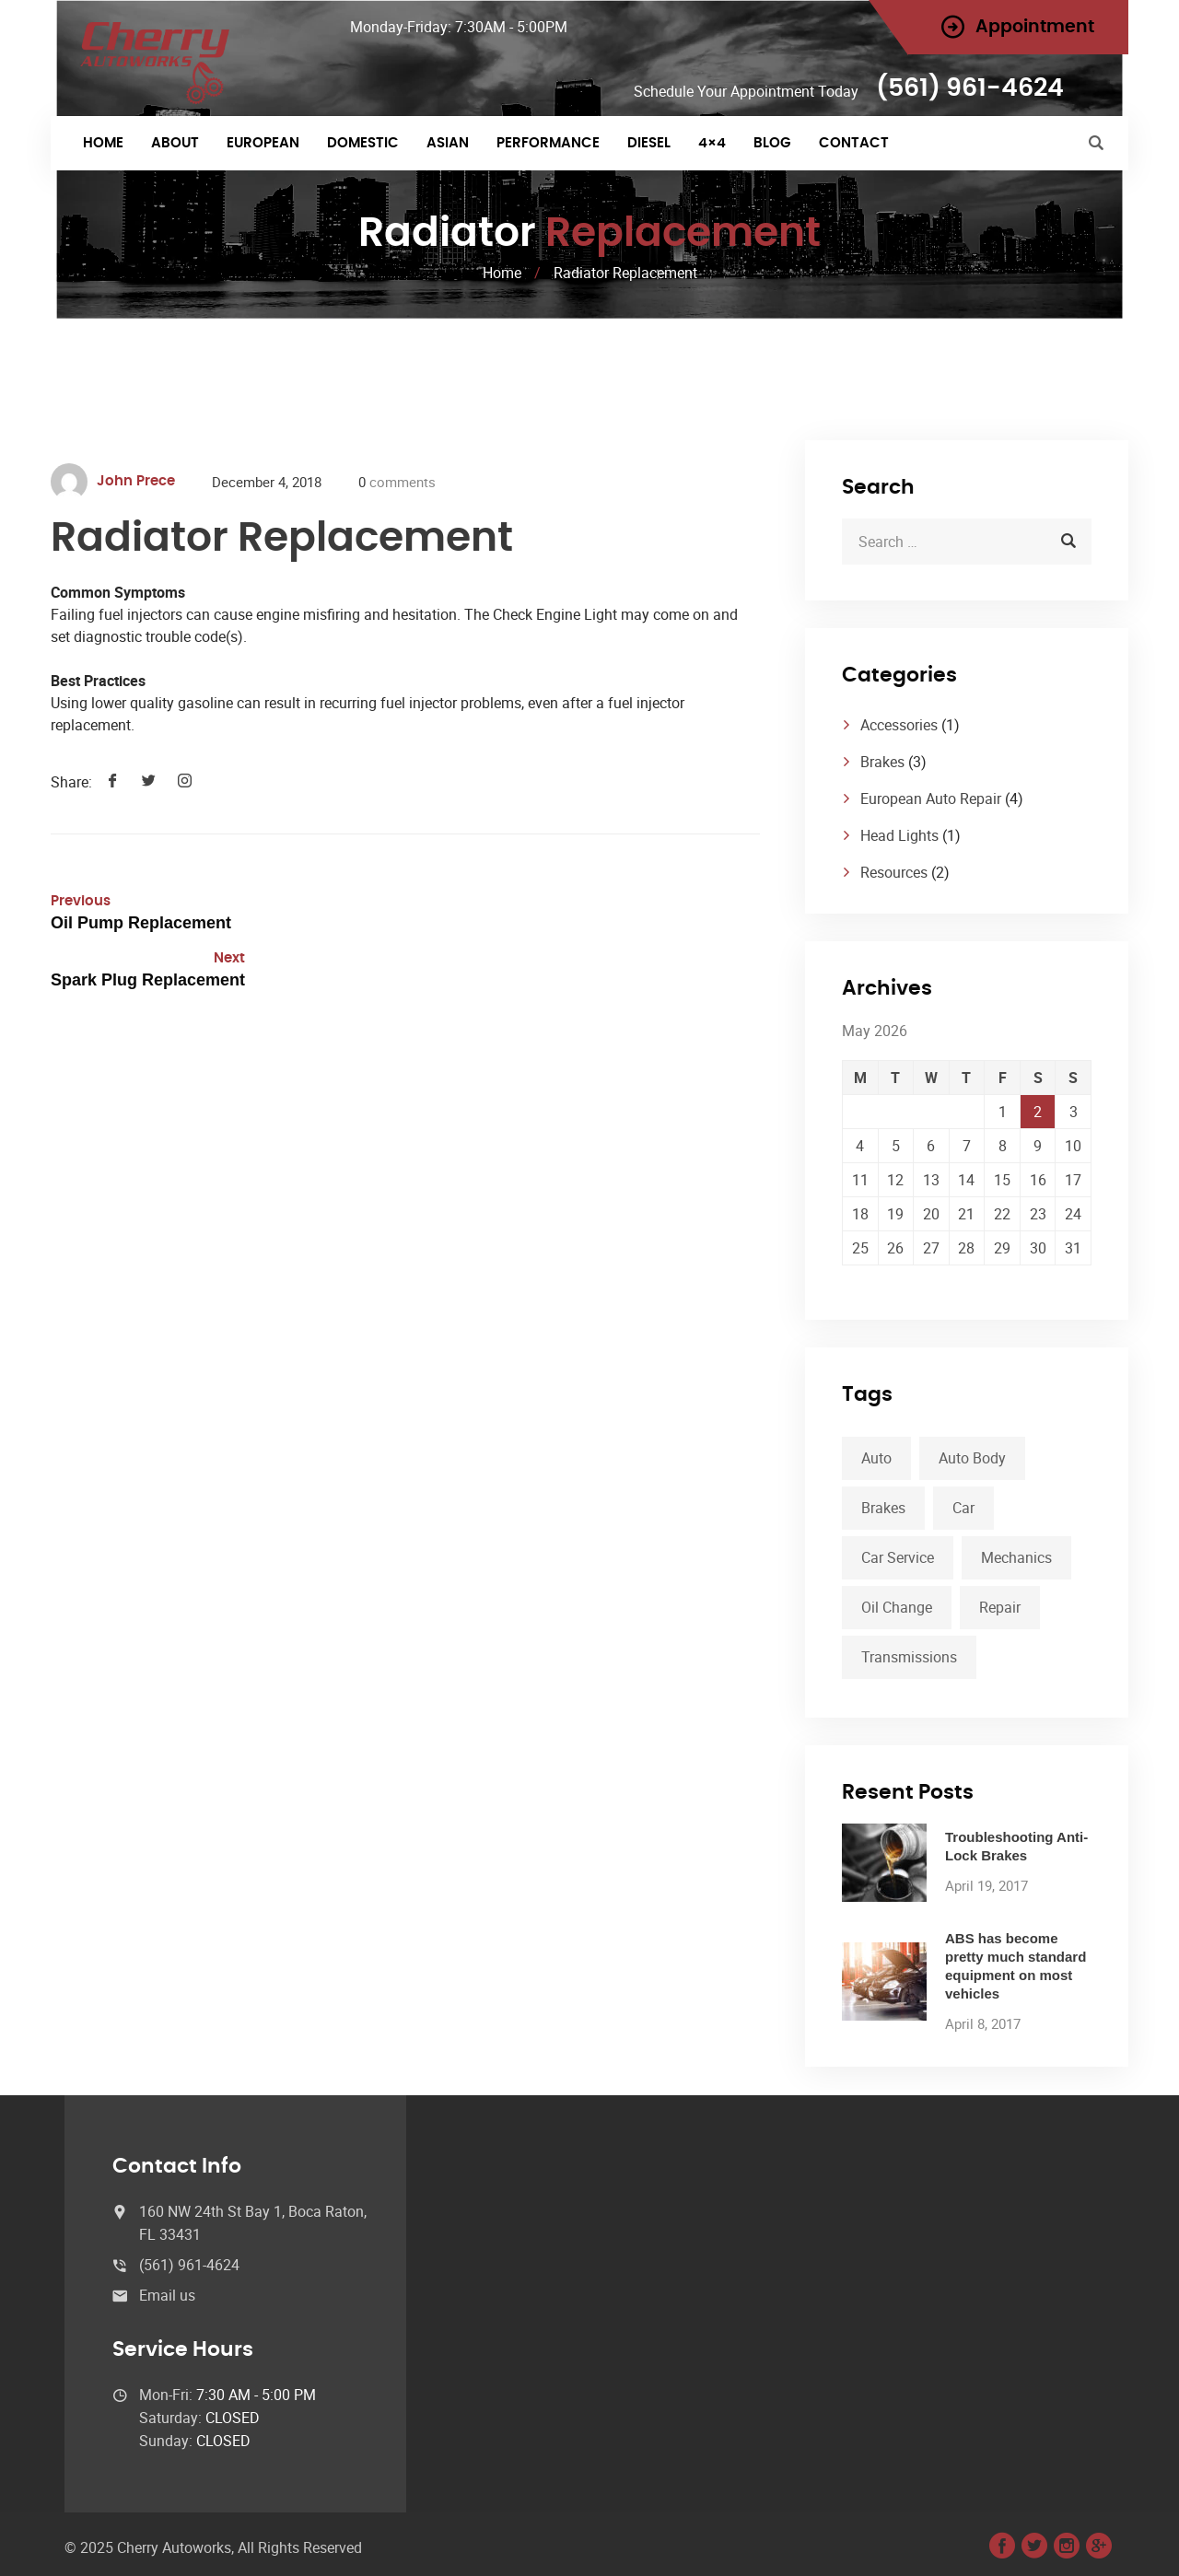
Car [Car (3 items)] (963, 1508)
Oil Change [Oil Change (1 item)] (896, 1607)
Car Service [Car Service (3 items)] (897, 1557)
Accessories (899, 725)
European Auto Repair (930, 798)
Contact (854, 143)
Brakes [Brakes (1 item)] (883, 1508)
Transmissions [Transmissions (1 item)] (909, 1657)
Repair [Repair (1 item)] (1000, 1607)
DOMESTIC (363, 143)
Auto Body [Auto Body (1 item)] (972, 1458)
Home (103, 143)
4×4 (712, 143)
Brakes (882, 762)
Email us (167, 2295)
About (175, 143)
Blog (772, 143)
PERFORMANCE (548, 143)
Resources (894, 872)
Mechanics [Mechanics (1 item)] (1016, 1557)
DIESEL (649, 143)
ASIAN (447, 143)
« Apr (858, 1276)
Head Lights (899, 835)
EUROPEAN (263, 143)
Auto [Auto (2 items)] (876, 1458)
